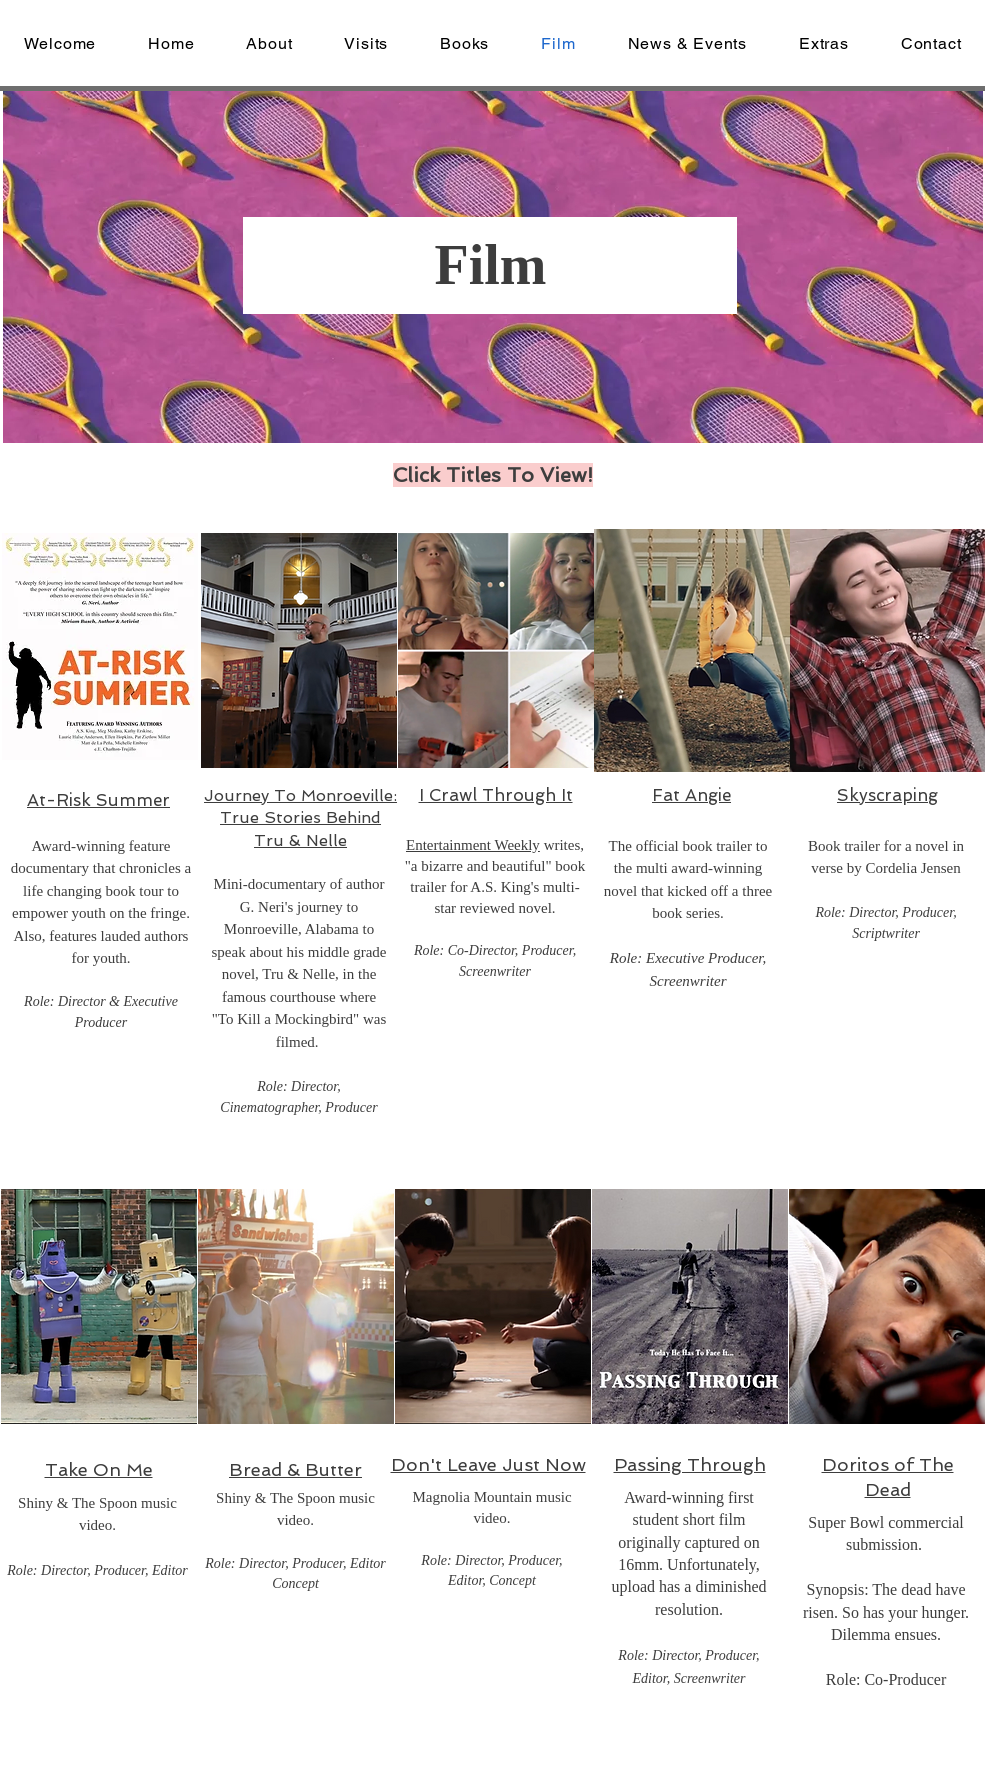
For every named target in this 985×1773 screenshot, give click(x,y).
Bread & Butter (295, 1469)
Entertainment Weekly (473, 845)
